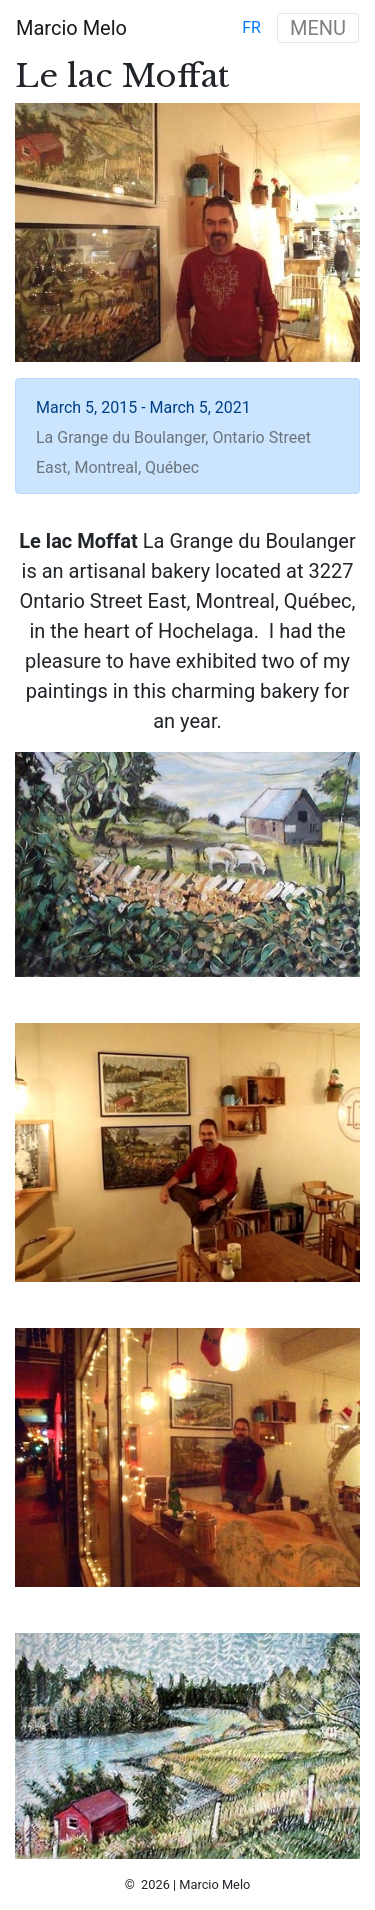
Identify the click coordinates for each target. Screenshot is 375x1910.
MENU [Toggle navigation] (318, 28)
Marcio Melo (71, 28)
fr (251, 27)
